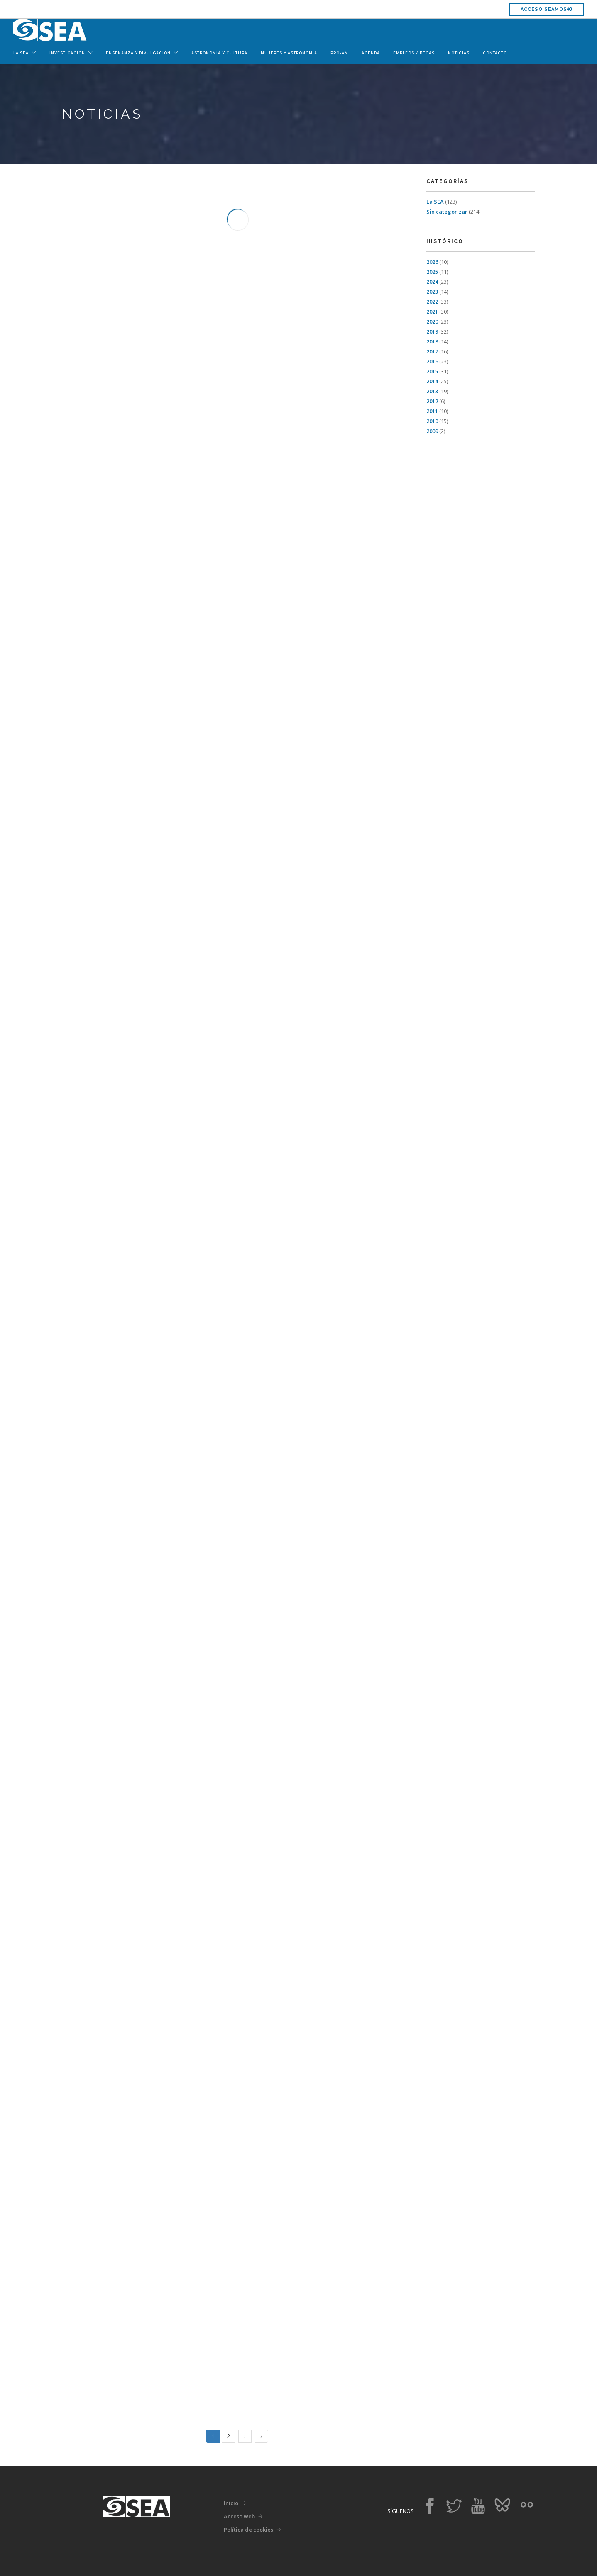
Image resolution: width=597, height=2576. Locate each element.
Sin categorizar (446, 211)
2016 (432, 361)
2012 (432, 401)
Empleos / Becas (414, 53)
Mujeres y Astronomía (289, 53)
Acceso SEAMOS (546, 9)
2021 (432, 311)
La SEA (435, 201)
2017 (432, 351)
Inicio (231, 2503)
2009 (432, 431)
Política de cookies (248, 2529)
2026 (432, 261)
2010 (432, 421)
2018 (432, 341)
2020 (432, 321)
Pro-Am (339, 53)
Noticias (459, 53)
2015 (432, 371)
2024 (432, 281)
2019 (432, 331)
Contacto (495, 53)
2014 (432, 381)
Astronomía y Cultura (219, 53)
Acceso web (239, 2516)
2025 (432, 271)
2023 (432, 291)
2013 (432, 391)
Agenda (371, 53)
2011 (432, 411)
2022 (432, 301)
